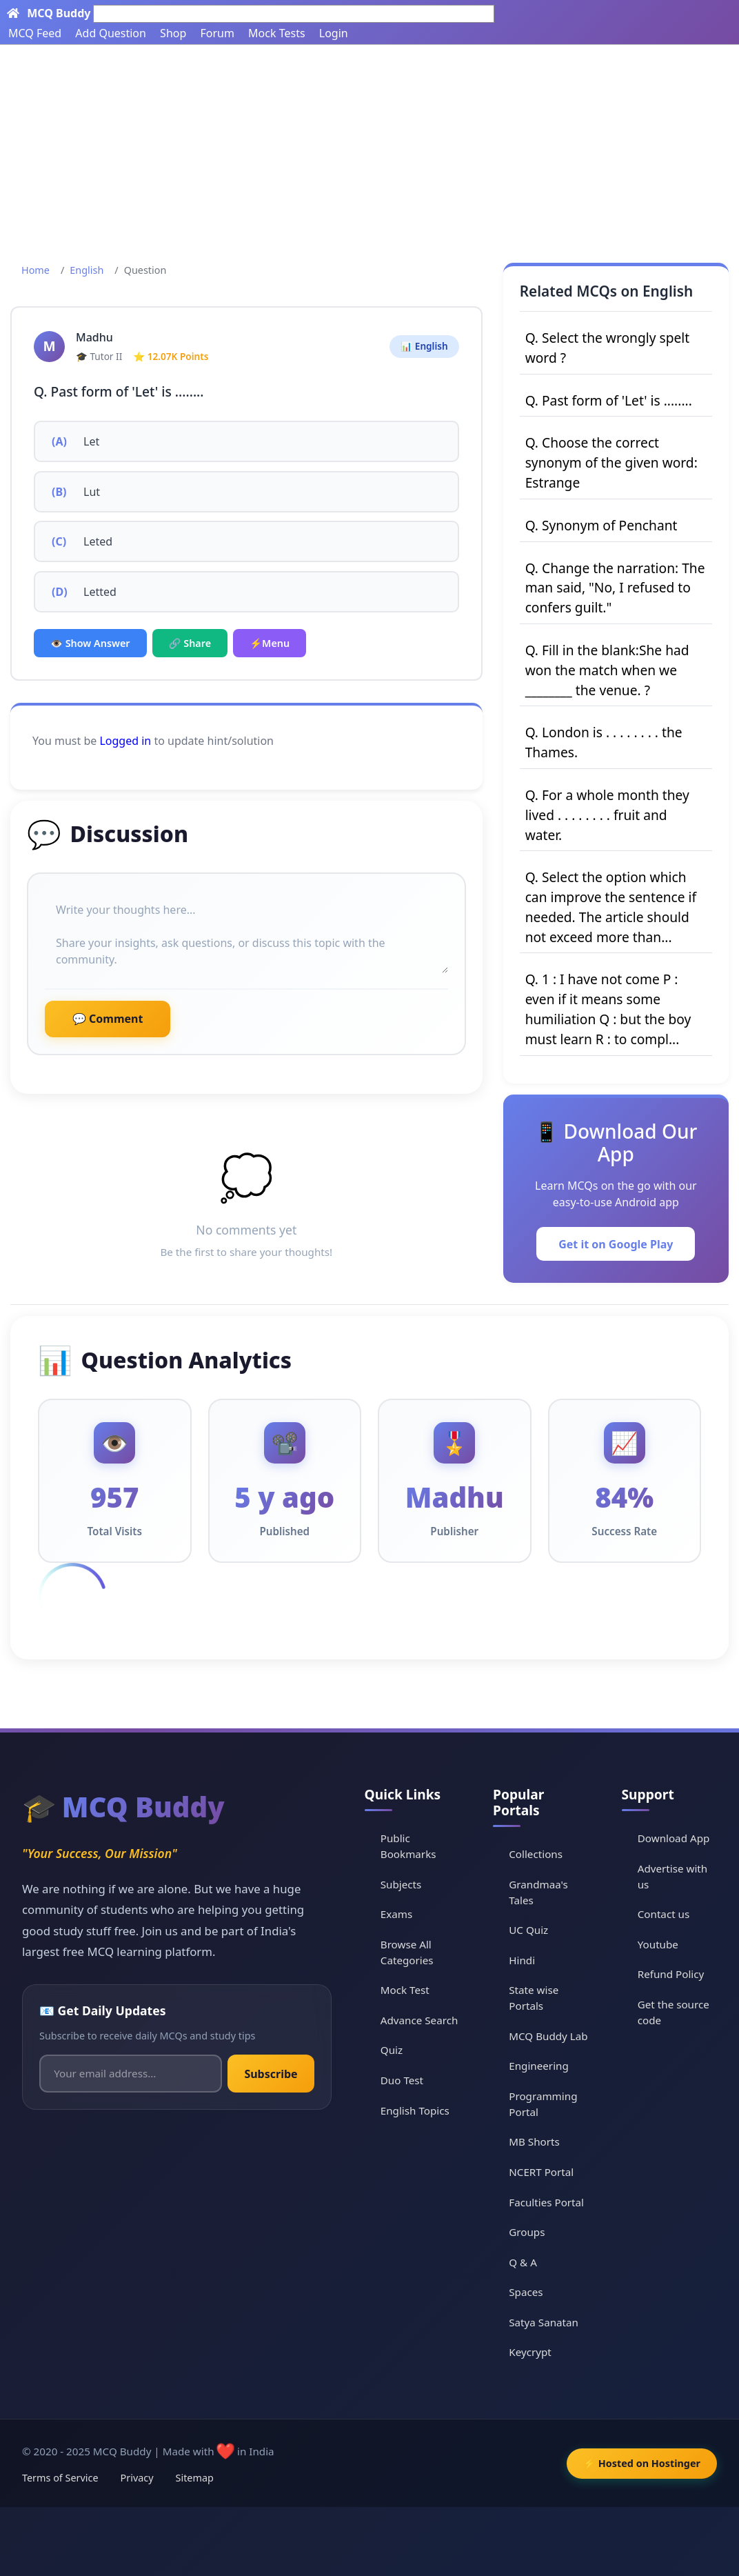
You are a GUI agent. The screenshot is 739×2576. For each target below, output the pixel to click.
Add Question (110, 33)
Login (333, 33)
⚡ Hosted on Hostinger (641, 2463)
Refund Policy (671, 1974)
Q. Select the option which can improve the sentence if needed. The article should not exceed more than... (610, 907)
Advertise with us (673, 1876)
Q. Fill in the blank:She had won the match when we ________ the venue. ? (607, 670)
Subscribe (270, 2073)
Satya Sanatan (543, 2322)
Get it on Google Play (615, 1244)
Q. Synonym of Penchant (601, 525)
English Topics (415, 2110)
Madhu (94, 337)
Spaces (526, 2292)
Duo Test (402, 2080)
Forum (217, 33)
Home (35, 270)
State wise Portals (533, 1998)
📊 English (424, 345)
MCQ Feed (34, 33)
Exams (396, 1914)
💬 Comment (107, 1018)
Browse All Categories (407, 1952)
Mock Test (405, 1990)
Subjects (401, 1884)
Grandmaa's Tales (538, 1892)
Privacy (137, 2477)
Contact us (664, 1914)
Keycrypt (530, 2352)
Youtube (658, 1944)
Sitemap (195, 2477)
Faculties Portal (546, 2202)
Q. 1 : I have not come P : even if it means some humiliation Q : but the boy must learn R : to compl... (608, 1009)
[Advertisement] (369, 148)
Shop (173, 33)
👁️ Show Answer (90, 643)
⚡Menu (270, 643)
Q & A (523, 2262)
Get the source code (673, 2012)
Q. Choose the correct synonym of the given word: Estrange (611, 462)
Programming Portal (543, 2104)
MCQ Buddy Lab (548, 2036)
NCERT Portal (541, 2172)
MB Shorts (534, 2141)
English (86, 270)
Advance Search (419, 2020)
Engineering (539, 2066)
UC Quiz (528, 1930)
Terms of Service (60, 2477)
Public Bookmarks (408, 1846)
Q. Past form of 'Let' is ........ (608, 400)
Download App (674, 1838)
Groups (527, 2232)
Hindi (522, 1960)
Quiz (392, 2050)
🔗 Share (190, 643)
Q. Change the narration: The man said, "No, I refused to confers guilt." (615, 588)
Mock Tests (276, 33)
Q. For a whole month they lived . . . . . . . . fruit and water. (607, 815)
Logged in (125, 740)
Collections (536, 1854)
